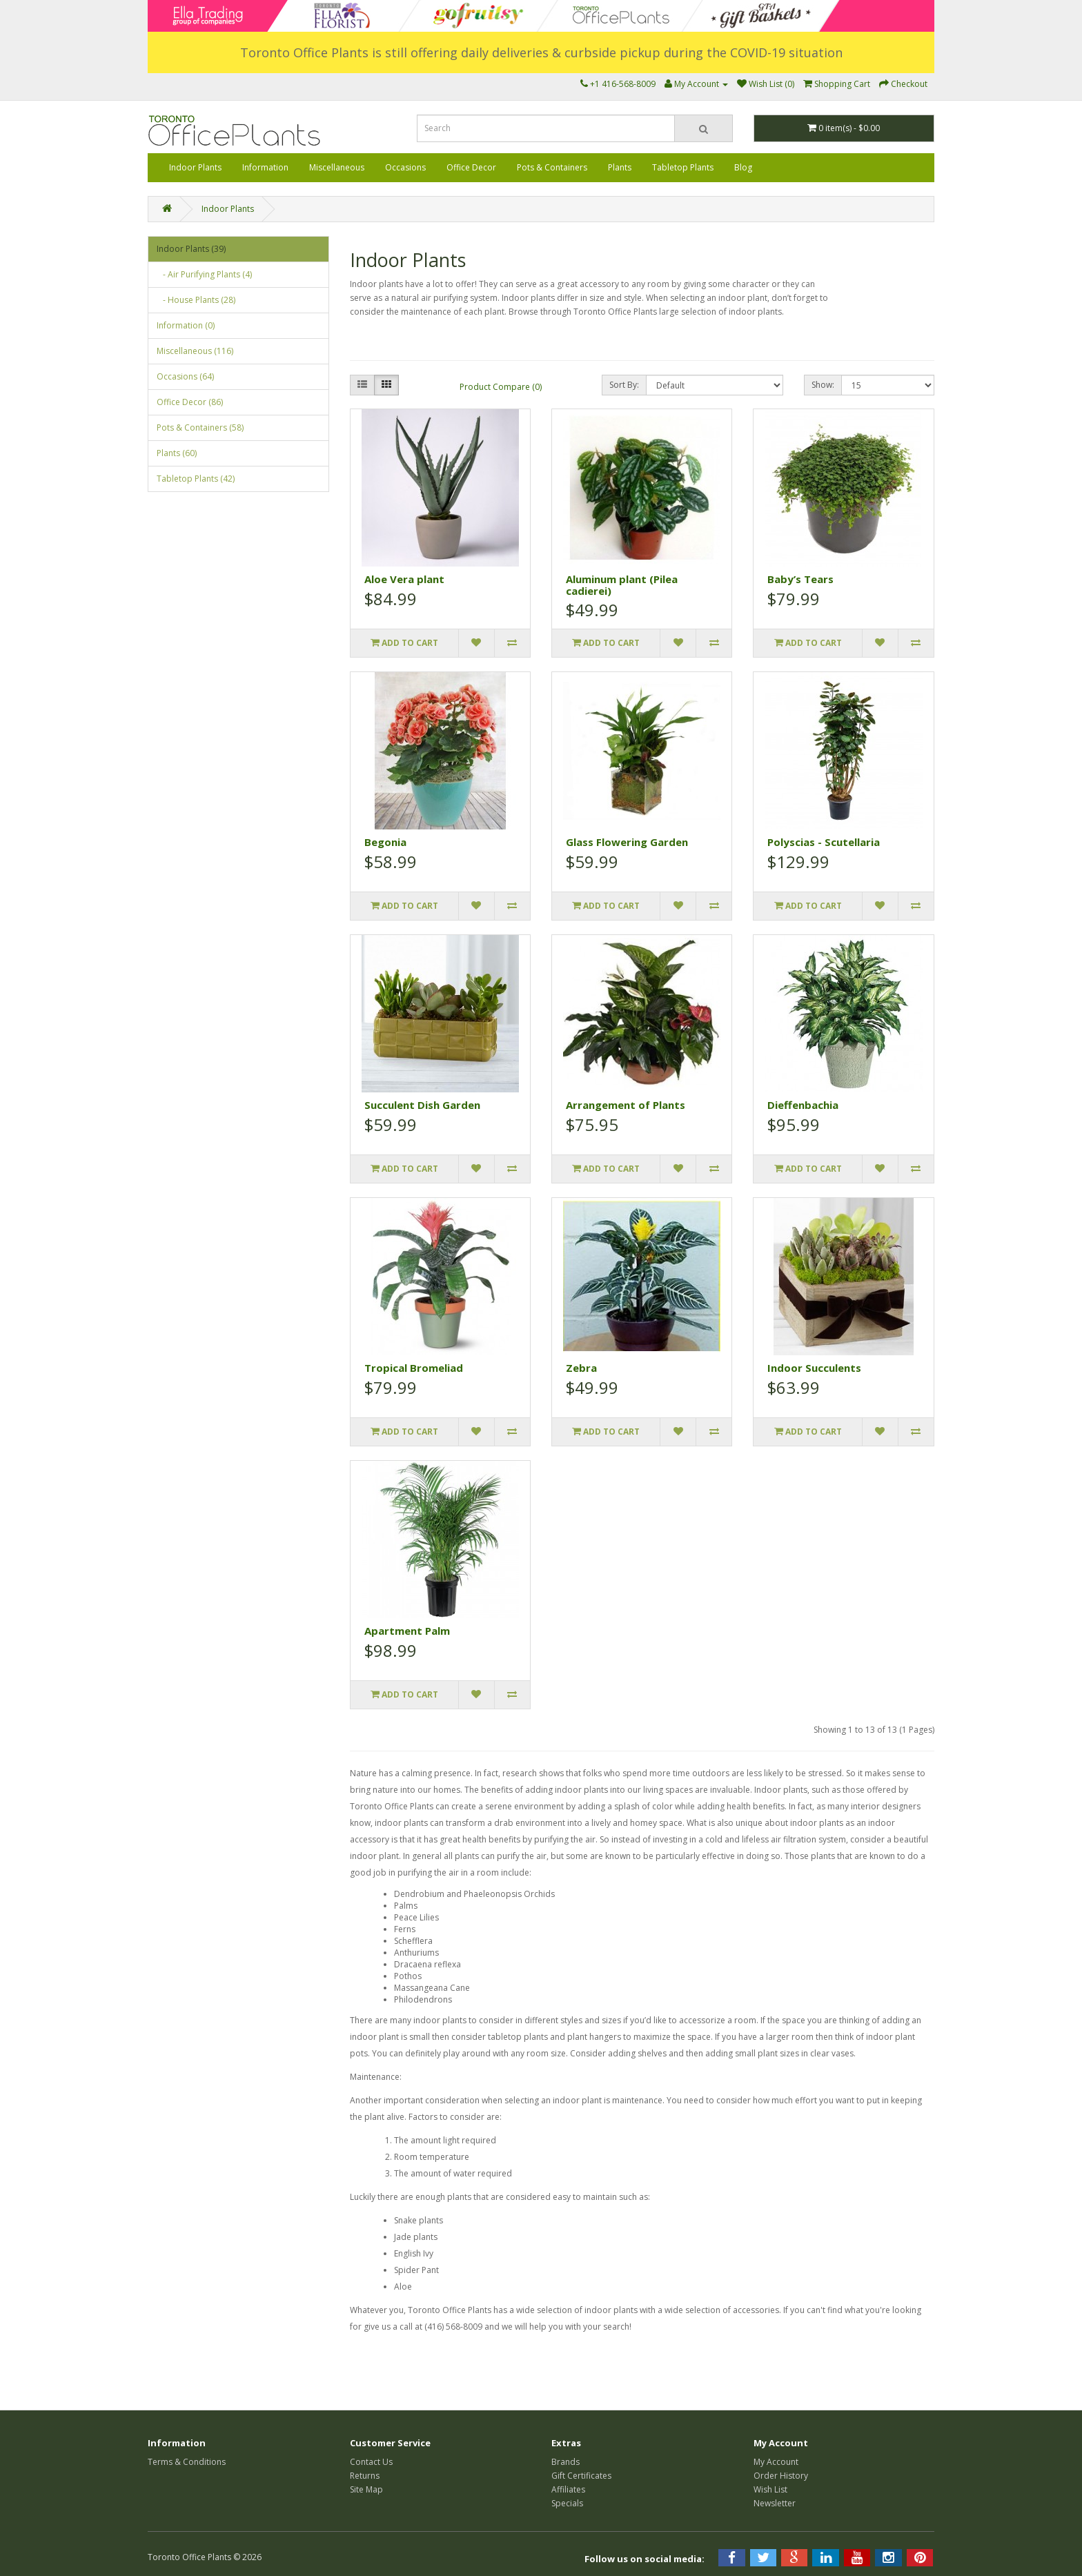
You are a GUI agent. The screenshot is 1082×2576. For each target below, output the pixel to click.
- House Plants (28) (196, 300)
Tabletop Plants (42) (196, 478)
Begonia (385, 842)
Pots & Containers (552, 167)
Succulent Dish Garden (422, 1105)
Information (265, 167)
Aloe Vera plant (404, 579)
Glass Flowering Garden (627, 842)
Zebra (581, 1368)
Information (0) (186, 325)
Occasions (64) (185, 376)
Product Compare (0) (501, 387)
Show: (823, 385)
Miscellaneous (336, 167)
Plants (619, 167)
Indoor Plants (195, 167)
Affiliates (568, 2489)
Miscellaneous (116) (195, 351)
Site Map (366, 2489)
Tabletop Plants (683, 167)
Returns (365, 2475)
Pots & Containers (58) (200, 427)
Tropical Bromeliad (413, 1368)
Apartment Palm (407, 1631)
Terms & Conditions (187, 2462)
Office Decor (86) (190, 402)
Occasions (405, 167)
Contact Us (371, 2462)
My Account (776, 2462)
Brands (565, 2462)
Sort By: (624, 385)
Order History (781, 2475)
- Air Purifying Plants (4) (204, 274)
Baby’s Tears (800, 579)
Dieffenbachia (802, 1105)
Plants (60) (177, 453)
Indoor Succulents (814, 1368)
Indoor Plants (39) (191, 249)
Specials (567, 2503)
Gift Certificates (581, 2475)
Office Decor (471, 167)
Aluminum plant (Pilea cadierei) (622, 585)
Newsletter (775, 2503)
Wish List (770, 2489)
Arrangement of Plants (625, 1105)
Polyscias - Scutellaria (823, 842)
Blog (743, 167)
